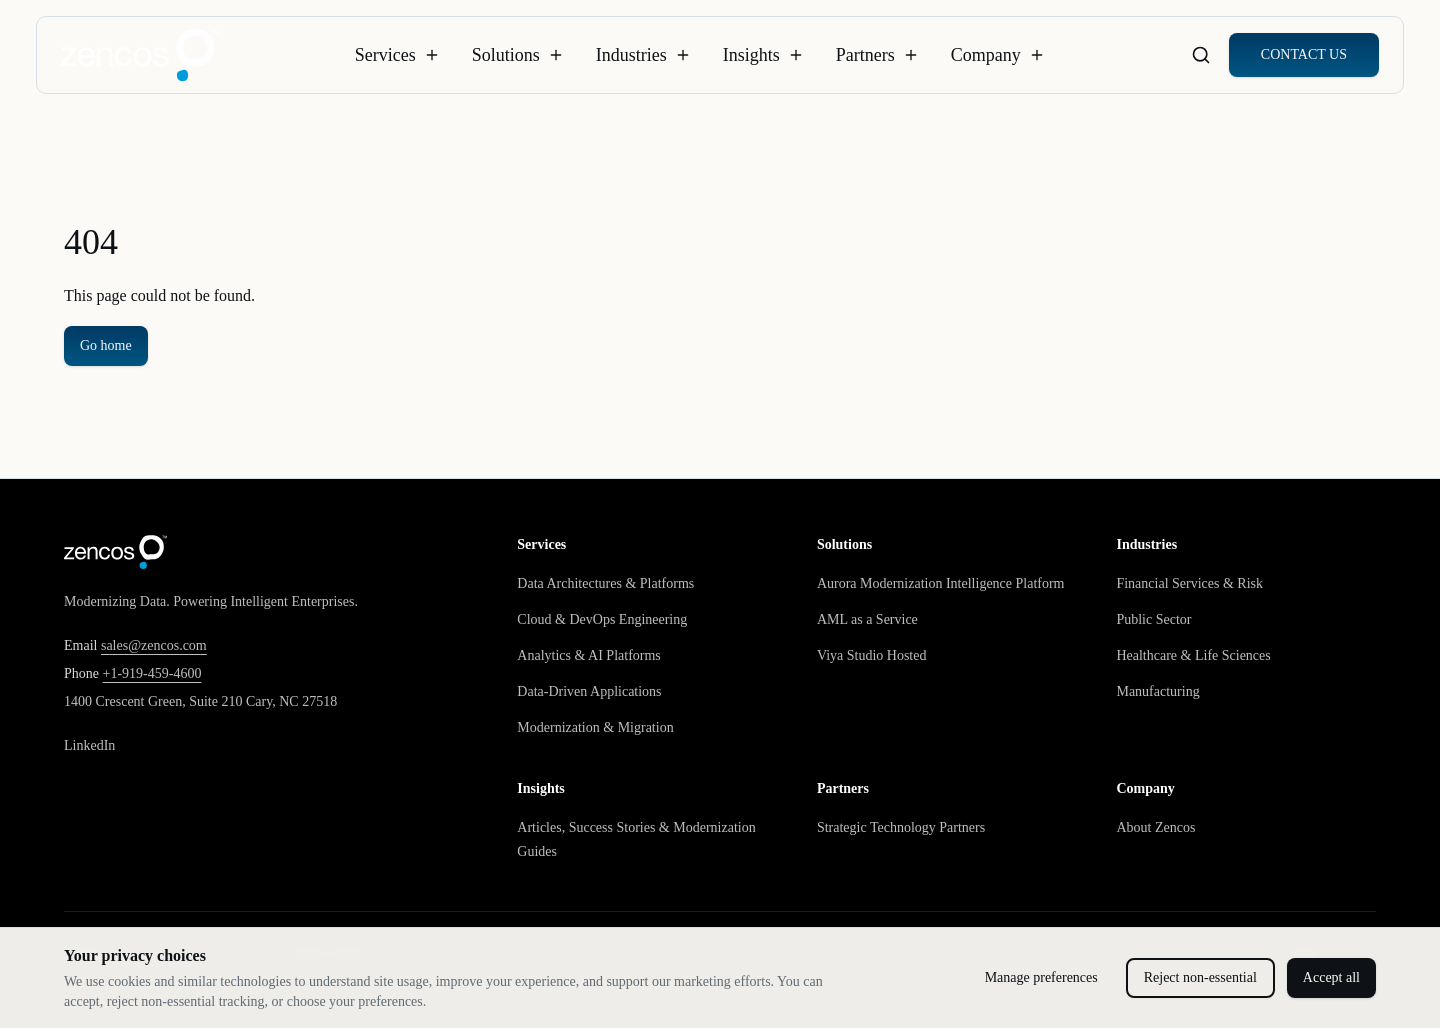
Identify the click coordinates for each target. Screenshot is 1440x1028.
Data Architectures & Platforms (605, 583)
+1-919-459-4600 (152, 673)
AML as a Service (867, 619)
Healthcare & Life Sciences (1193, 655)
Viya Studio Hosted (872, 655)
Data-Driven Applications (589, 691)
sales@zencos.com (154, 645)
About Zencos (1155, 827)
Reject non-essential (1200, 977)
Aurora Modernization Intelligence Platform (941, 583)
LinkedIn (89, 745)
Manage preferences (1041, 977)
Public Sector (1153, 619)
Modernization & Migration (595, 727)
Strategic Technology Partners (901, 827)
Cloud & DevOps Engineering (602, 619)
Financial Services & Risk (1189, 583)
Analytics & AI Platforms (589, 655)
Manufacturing (1157, 691)
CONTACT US (1304, 54)
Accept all (1331, 977)
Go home (106, 345)
